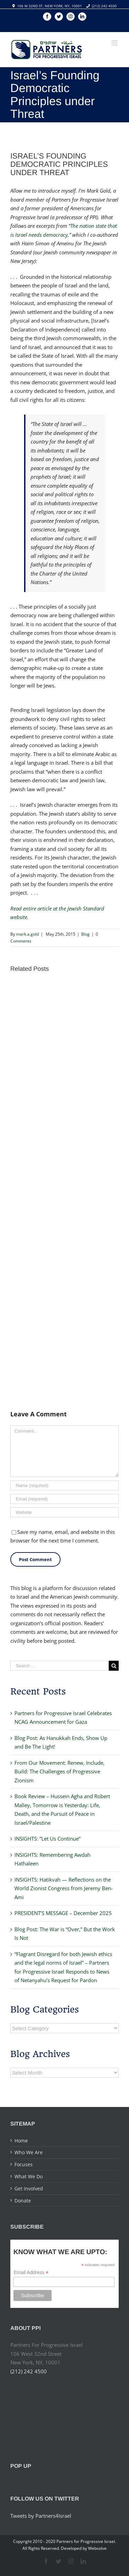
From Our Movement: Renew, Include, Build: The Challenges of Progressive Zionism (59, 1771)
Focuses (23, 2164)
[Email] (64, 1499)
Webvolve (97, 2548)
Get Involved (28, 2188)
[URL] (64, 1512)
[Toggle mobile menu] (115, 43)
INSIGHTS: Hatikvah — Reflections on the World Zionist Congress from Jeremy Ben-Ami (63, 1888)
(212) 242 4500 (104, 5)
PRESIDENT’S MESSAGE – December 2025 (63, 1913)
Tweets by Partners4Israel (40, 2515)
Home (21, 2140)
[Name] (64, 1485)
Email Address (31, 2272)
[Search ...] (59, 1666)
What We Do (28, 2176)
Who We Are (28, 2152)
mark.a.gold (27, 934)
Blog (85, 934)
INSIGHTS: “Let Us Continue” (47, 1838)
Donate (22, 2200)
